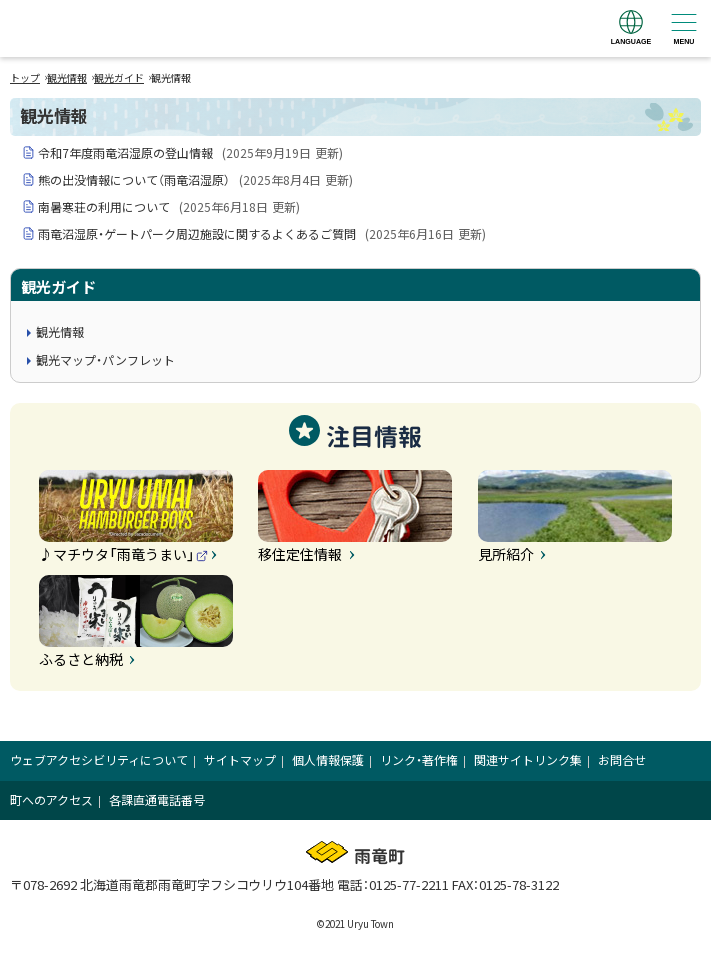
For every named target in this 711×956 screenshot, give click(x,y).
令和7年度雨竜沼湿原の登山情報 (190, 152)
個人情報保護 (328, 759)
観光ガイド (119, 77)
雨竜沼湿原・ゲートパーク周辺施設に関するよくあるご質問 (262, 233)
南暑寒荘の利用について (169, 206)
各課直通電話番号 (157, 799)
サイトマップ (240, 759)
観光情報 (67, 77)
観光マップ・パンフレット (105, 359)
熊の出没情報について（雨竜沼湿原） (195, 179)
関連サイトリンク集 (528, 759)
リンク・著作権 (419, 759)
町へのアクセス (51, 799)
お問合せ (622, 759)
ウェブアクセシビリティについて (99, 759)
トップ (25, 77)
